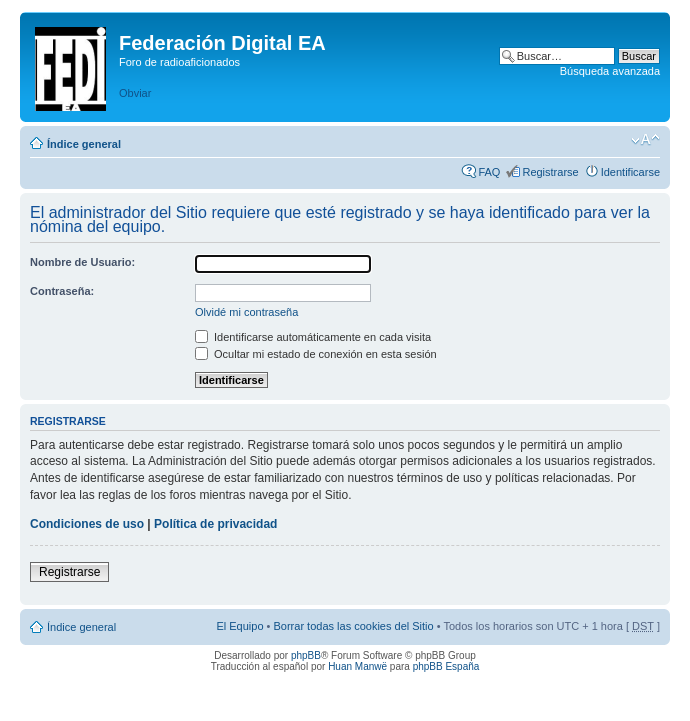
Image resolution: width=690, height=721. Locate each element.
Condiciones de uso (87, 524)
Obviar (135, 93)
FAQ (489, 172)
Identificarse (630, 172)
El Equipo (239, 626)
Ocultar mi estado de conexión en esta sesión (316, 354)
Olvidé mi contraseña (246, 312)
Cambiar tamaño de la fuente (645, 140)
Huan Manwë (357, 666)
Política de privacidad (215, 524)
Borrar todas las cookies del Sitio (353, 626)
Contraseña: (62, 291)
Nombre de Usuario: (82, 262)
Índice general (84, 144)
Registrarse (550, 172)
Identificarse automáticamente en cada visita (313, 337)
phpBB (306, 655)
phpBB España (446, 666)
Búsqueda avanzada (610, 71)
